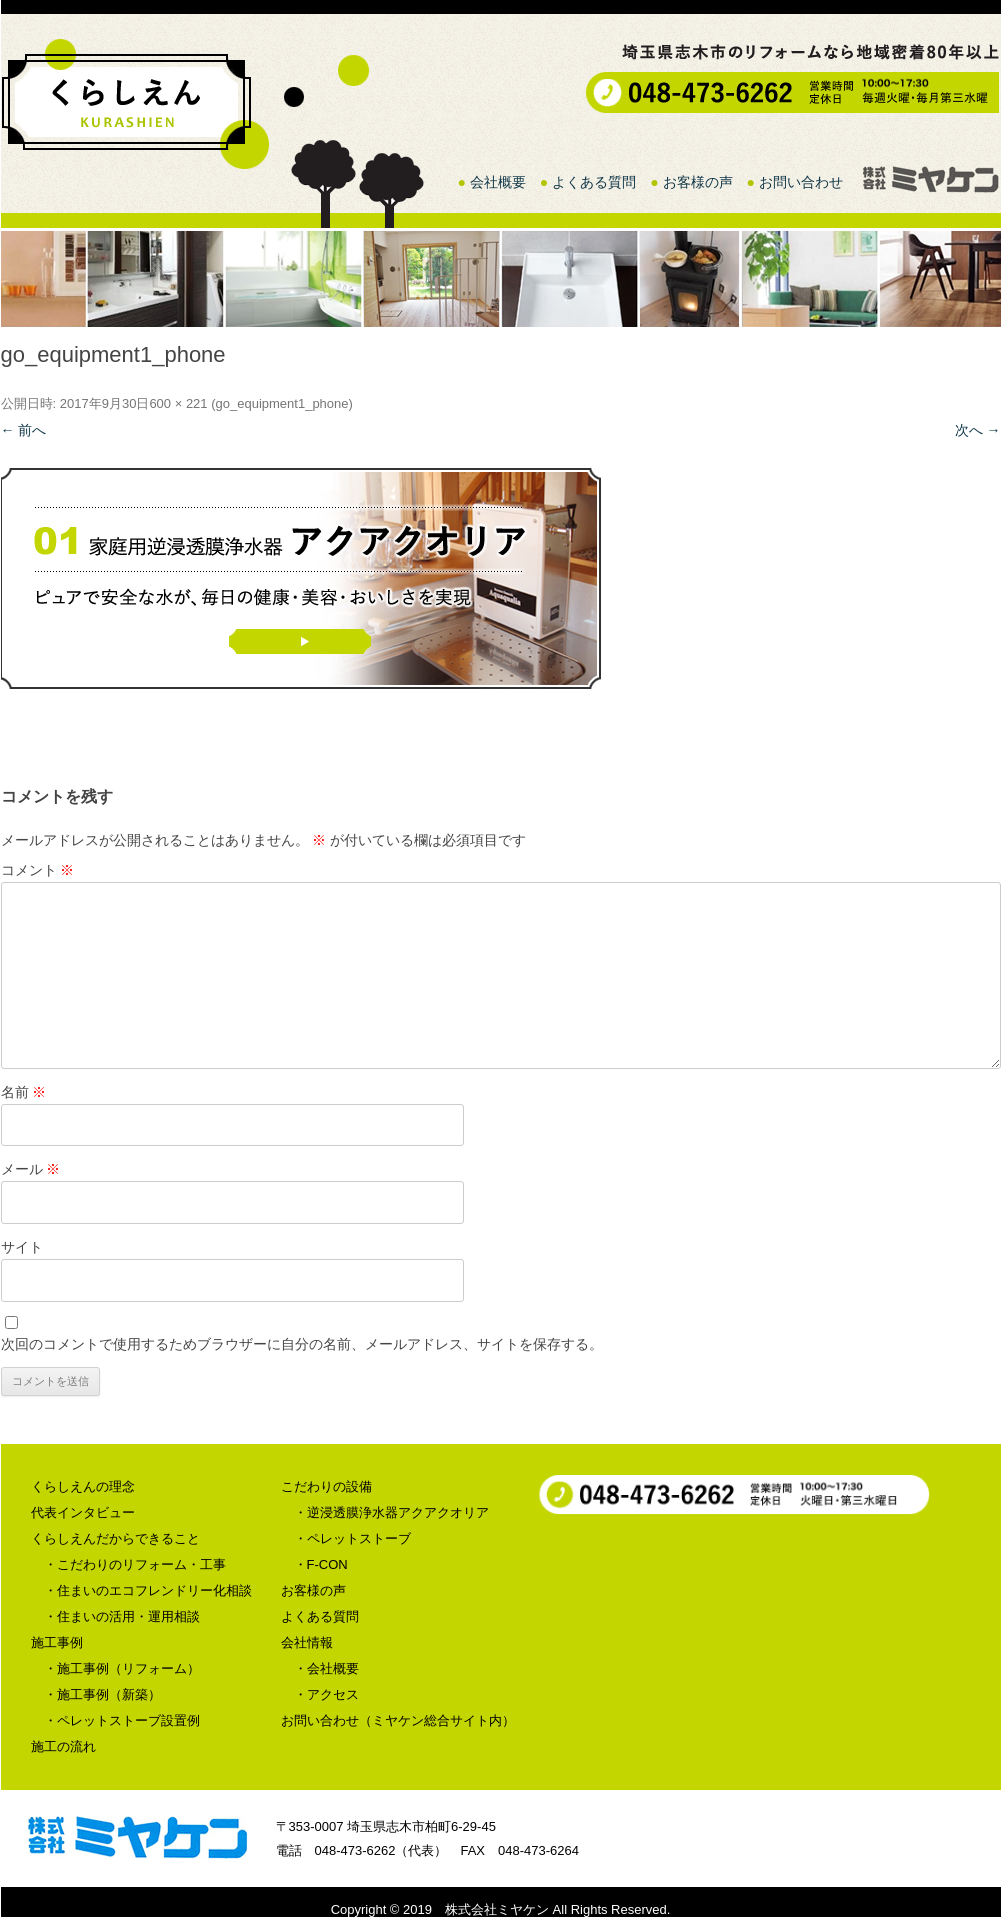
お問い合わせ (801, 182)
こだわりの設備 (326, 1486)
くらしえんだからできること (115, 1538)
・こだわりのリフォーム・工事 (135, 1564)
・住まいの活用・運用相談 (122, 1616)
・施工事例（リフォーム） (122, 1668)
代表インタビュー (83, 1512)
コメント (38, 870)
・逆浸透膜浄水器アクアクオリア (391, 1512)
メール (31, 1169)
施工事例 (57, 1642)
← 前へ (24, 430)
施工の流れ (63, 1746)
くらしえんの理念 (83, 1486)
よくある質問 (594, 182)
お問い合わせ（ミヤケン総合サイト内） (398, 1720)
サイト (22, 1247)
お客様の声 (698, 182)
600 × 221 (178, 403)
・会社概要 (326, 1668)
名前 (24, 1092)
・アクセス (326, 1694)
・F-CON (321, 1564)
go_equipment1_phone (282, 403)
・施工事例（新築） (102, 1694)
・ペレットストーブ (352, 1538)
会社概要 (498, 182)
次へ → (978, 430)
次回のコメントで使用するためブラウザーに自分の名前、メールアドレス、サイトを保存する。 (302, 1344)
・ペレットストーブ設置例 (122, 1720)
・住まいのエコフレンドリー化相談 (148, 1590)
